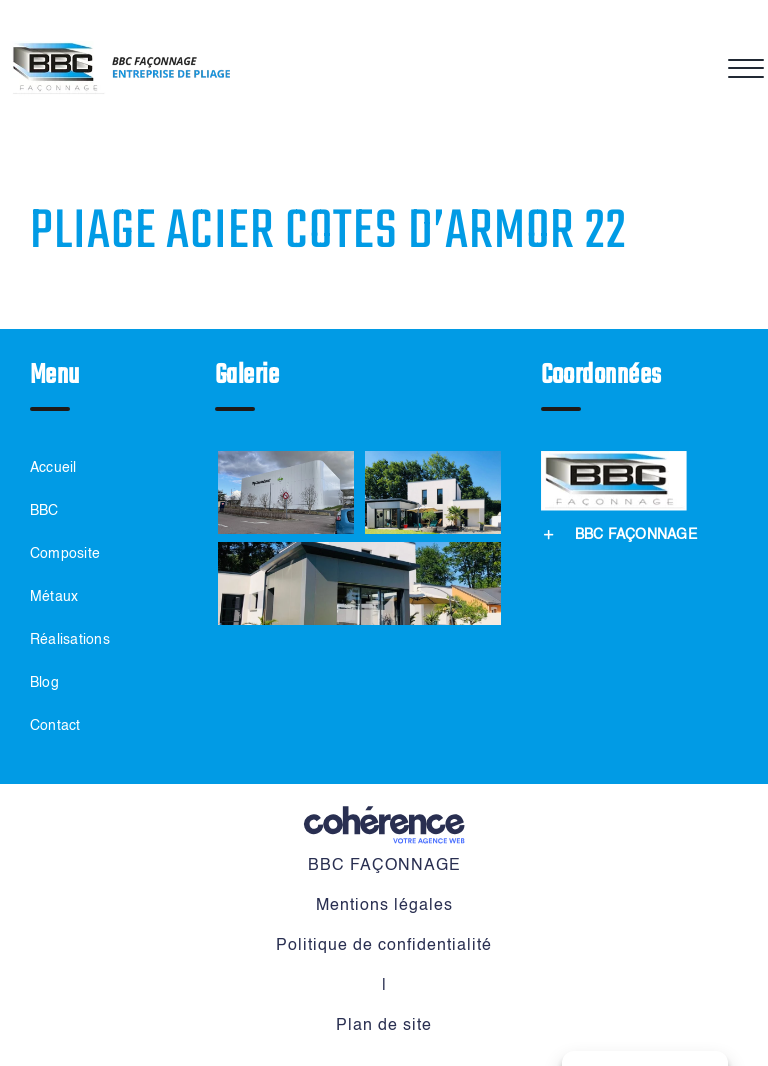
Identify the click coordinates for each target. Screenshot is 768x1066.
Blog (44, 683)
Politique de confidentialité (384, 946)
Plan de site (384, 1026)
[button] (619, 534)
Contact (55, 726)
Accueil (53, 468)
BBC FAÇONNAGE (384, 866)
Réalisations (70, 640)
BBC (44, 511)
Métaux (54, 597)
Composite (65, 554)
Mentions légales (384, 906)
